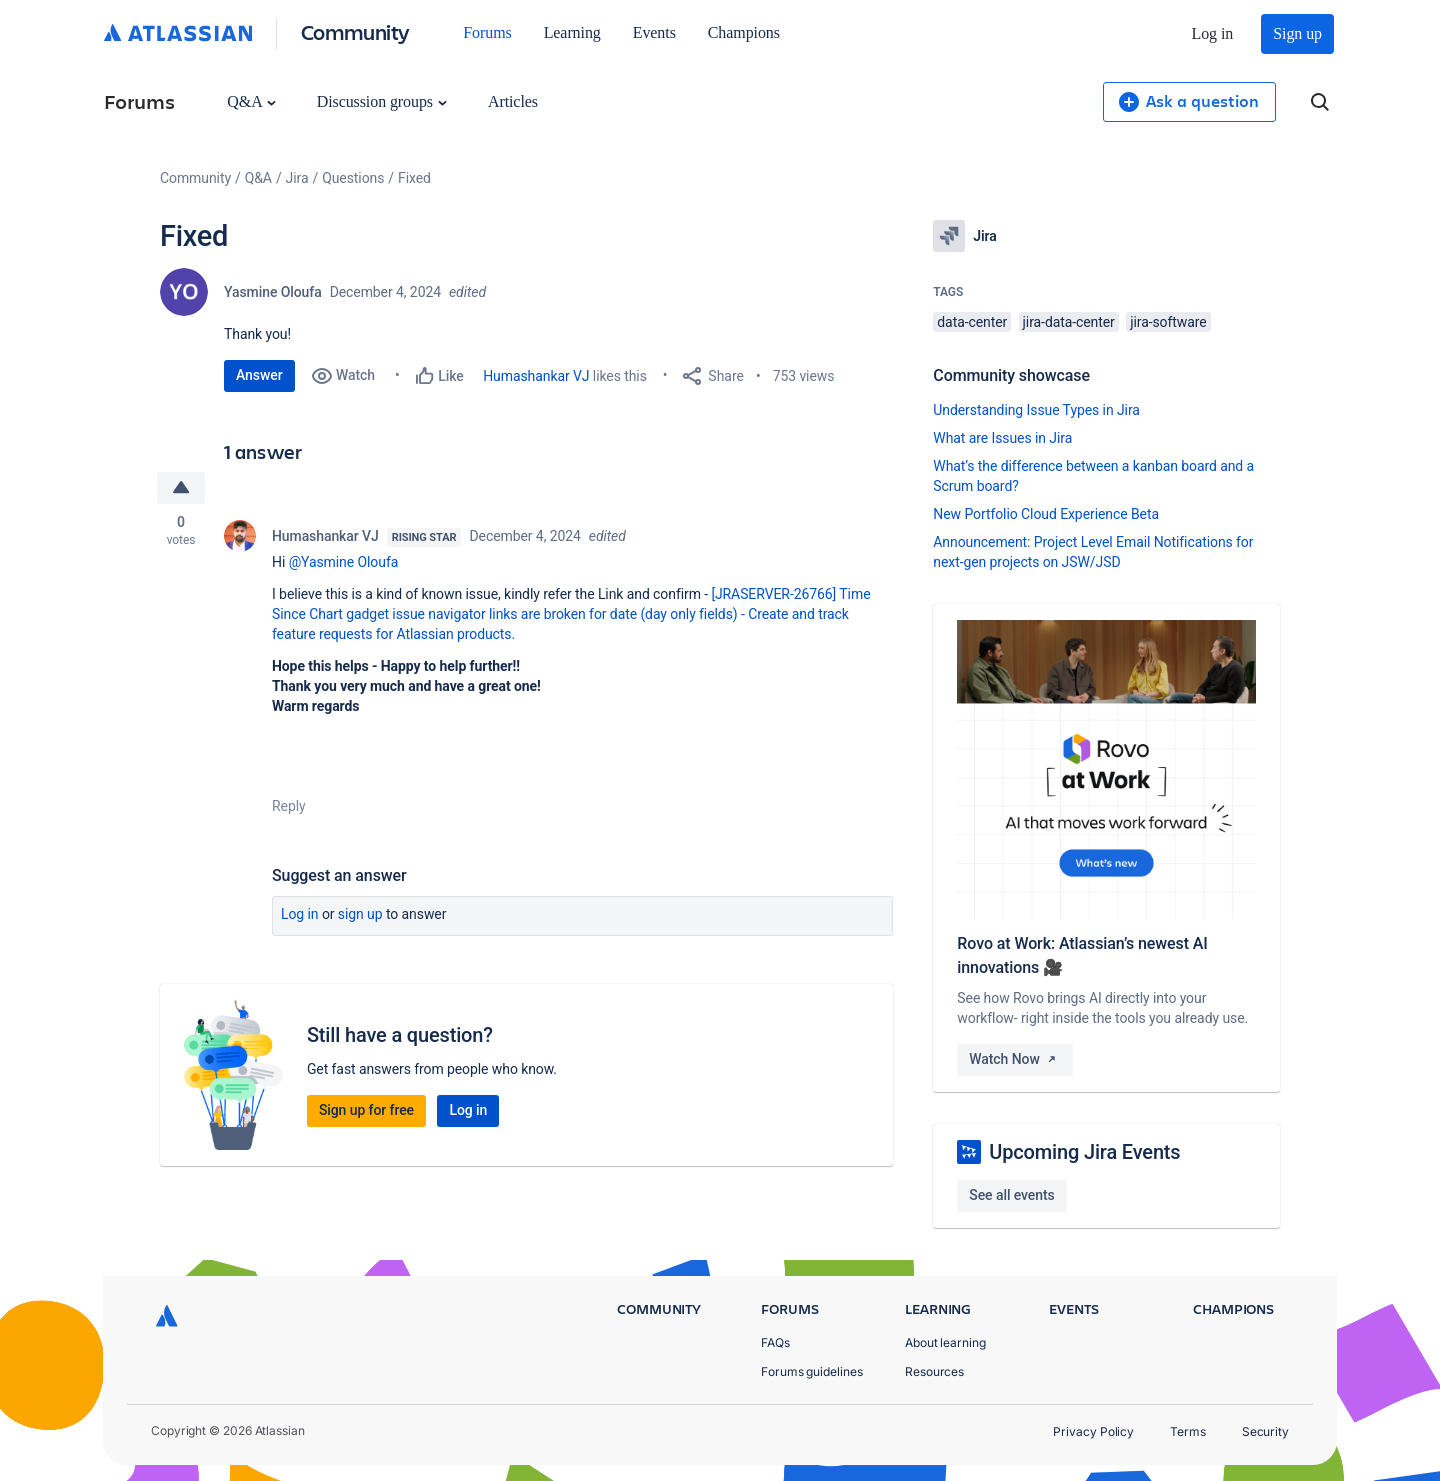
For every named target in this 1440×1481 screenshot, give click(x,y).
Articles (513, 101)
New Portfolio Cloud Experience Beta (1046, 514)
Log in (1213, 33)
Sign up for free (366, 1110)
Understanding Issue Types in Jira (1036, 410)
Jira (297, 178)
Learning (572, 32)
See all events (1011, 1195)
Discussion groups (382, 101)
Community (355, 31)
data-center (972, 322)
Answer (259, 375)
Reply (289, 806)
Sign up (1297, 33)
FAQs (775, 1342)
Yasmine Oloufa (273, 292)
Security (1265, 1431)
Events (654, 32)
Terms (1188, 1431)
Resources (934, 1371)
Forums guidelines (812, 1371)
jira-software (1168, 322)
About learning (945, 1342)
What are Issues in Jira (1002, 438)
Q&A (251, 101)
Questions (353, 178)
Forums (487, 32)
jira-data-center (1069, 322)
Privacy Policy (1093, 1431)
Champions (744, 32)
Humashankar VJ (536, 376)
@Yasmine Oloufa (344, 562)
